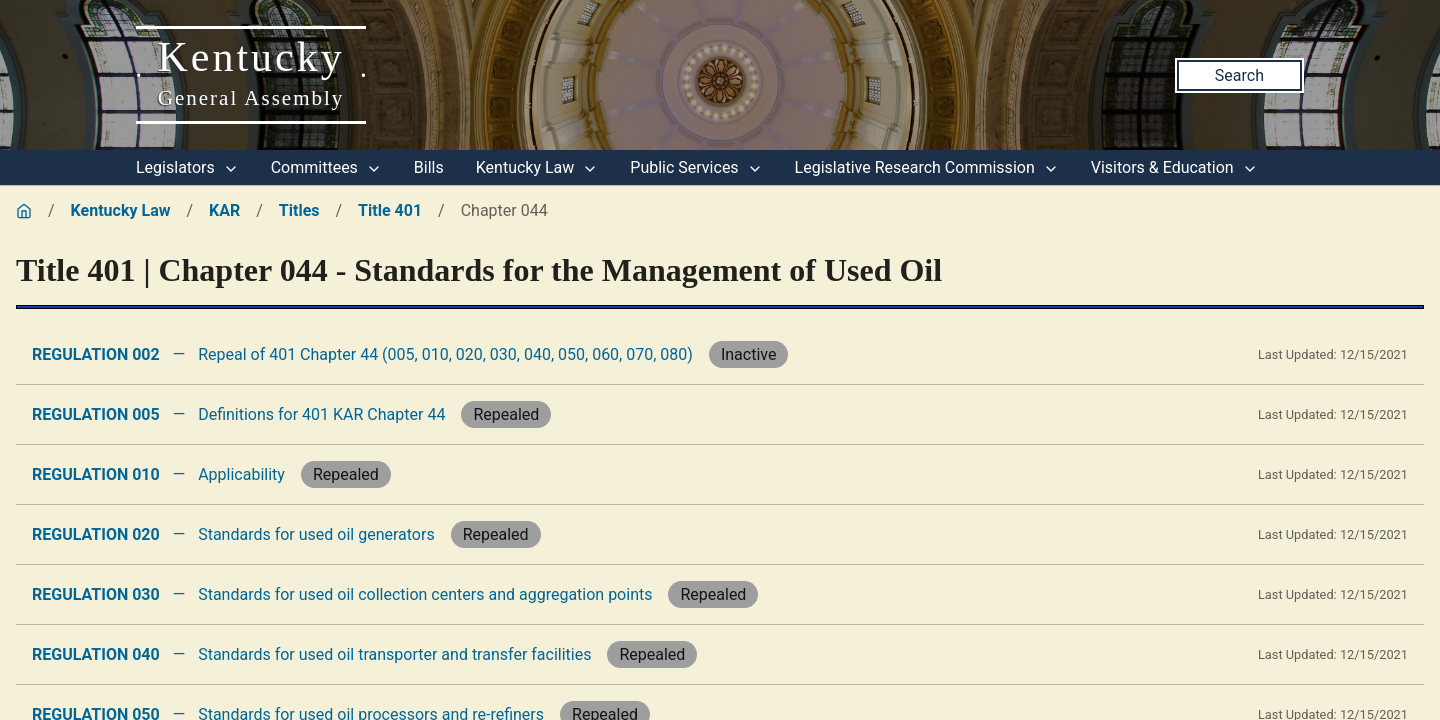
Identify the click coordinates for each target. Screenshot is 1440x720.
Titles (299, 210)
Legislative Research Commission (927, 167)
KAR (224, 210)
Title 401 (390, 210)
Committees (326, 167)
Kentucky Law (537, 167)
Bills (429, 167)
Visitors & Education (1174, 167)
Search (1239, 75)
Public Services (696, 167)
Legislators (187, 167)
